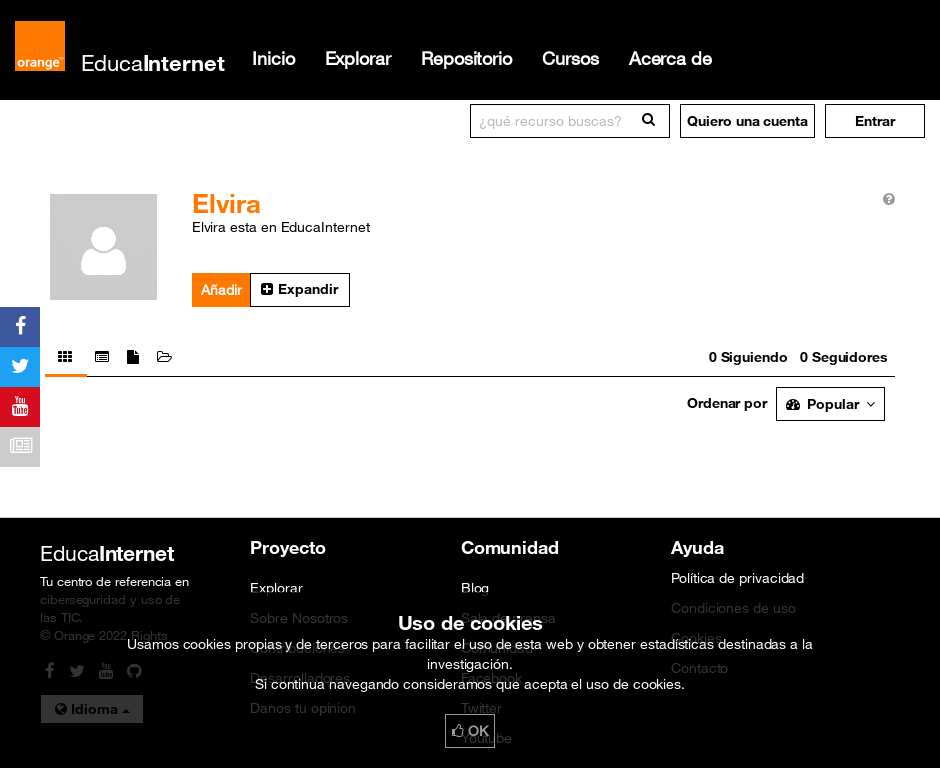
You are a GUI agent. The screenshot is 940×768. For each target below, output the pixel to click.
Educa (153, 62)
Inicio (273, 58)
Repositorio (466, 58)
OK (470, 731)
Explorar (358, 58)
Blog (475, 588)
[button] (875, 121)
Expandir (299, 289)
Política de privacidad (737, 578)
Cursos (570, 58)
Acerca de (670, 58)
